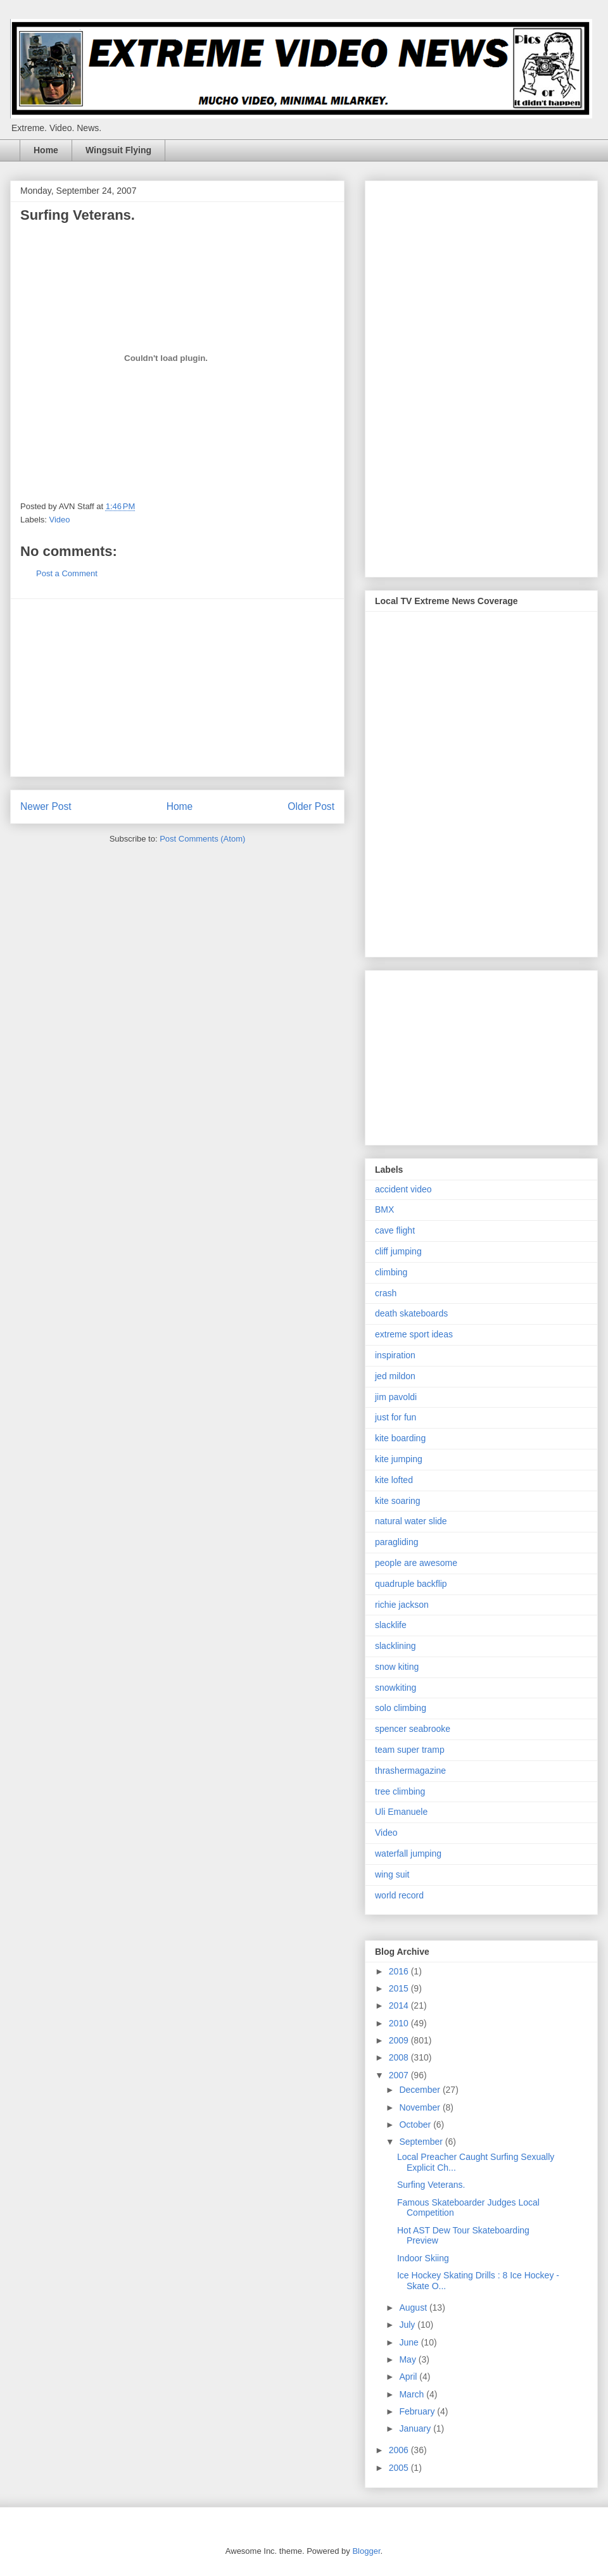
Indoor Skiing (423, 2258)
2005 (400, 2468)
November (420, 2107)
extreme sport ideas (414, 1334)
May (408, 2359)
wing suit (392, 1874)
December (420, 2090)
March (412, 2394)
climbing (391, 1272)
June (410, 2342)
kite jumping (398, 1459)
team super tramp (410, 1750)
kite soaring (398, 1501)
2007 (400, 2075)
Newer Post (46, 806)
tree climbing (400, 1791)
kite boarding (400, 1438)
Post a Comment (67, 573)
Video (59, 519)
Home (46, 150)
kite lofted (394, 1480)
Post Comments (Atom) (202, 838)
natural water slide (411, 1521)
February (418, 2411)
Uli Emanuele (401, 1812)
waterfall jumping (408, 1853)
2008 (400, 2057)
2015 (400, 1988)
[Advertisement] (177, 688)
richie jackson (402, 1605)
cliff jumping (398, 1251)
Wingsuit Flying (118, 150)
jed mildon (395, 1376)
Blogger (366, 2551)
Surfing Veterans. (431, 2185)
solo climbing (400, 1708)
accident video (403, 1189)
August (414, 2307)
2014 (400, 2005)
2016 (400, 1971)
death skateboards (411, 1313)
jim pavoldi (396, 1397)
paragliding (397, 1542)
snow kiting (397, 1667)
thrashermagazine (410, 1770)
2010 (400, 2023)
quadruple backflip (411, 1584)
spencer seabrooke (412, 1729)
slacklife (391, 1625)
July (408, 2325)
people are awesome (416, 1563)
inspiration (395, 1355)
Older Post (311, 806)
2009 (400, 2040)
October (416, 2124)
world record (399, 1895)
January (416, 2428)
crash (385, 1293)
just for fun (395, 1417)
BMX (384, 1209)
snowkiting (395, 1688)
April (409, 2376)
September (422, 2142)
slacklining (395, 1646)
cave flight (395, 1230)
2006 (400, 2450)
